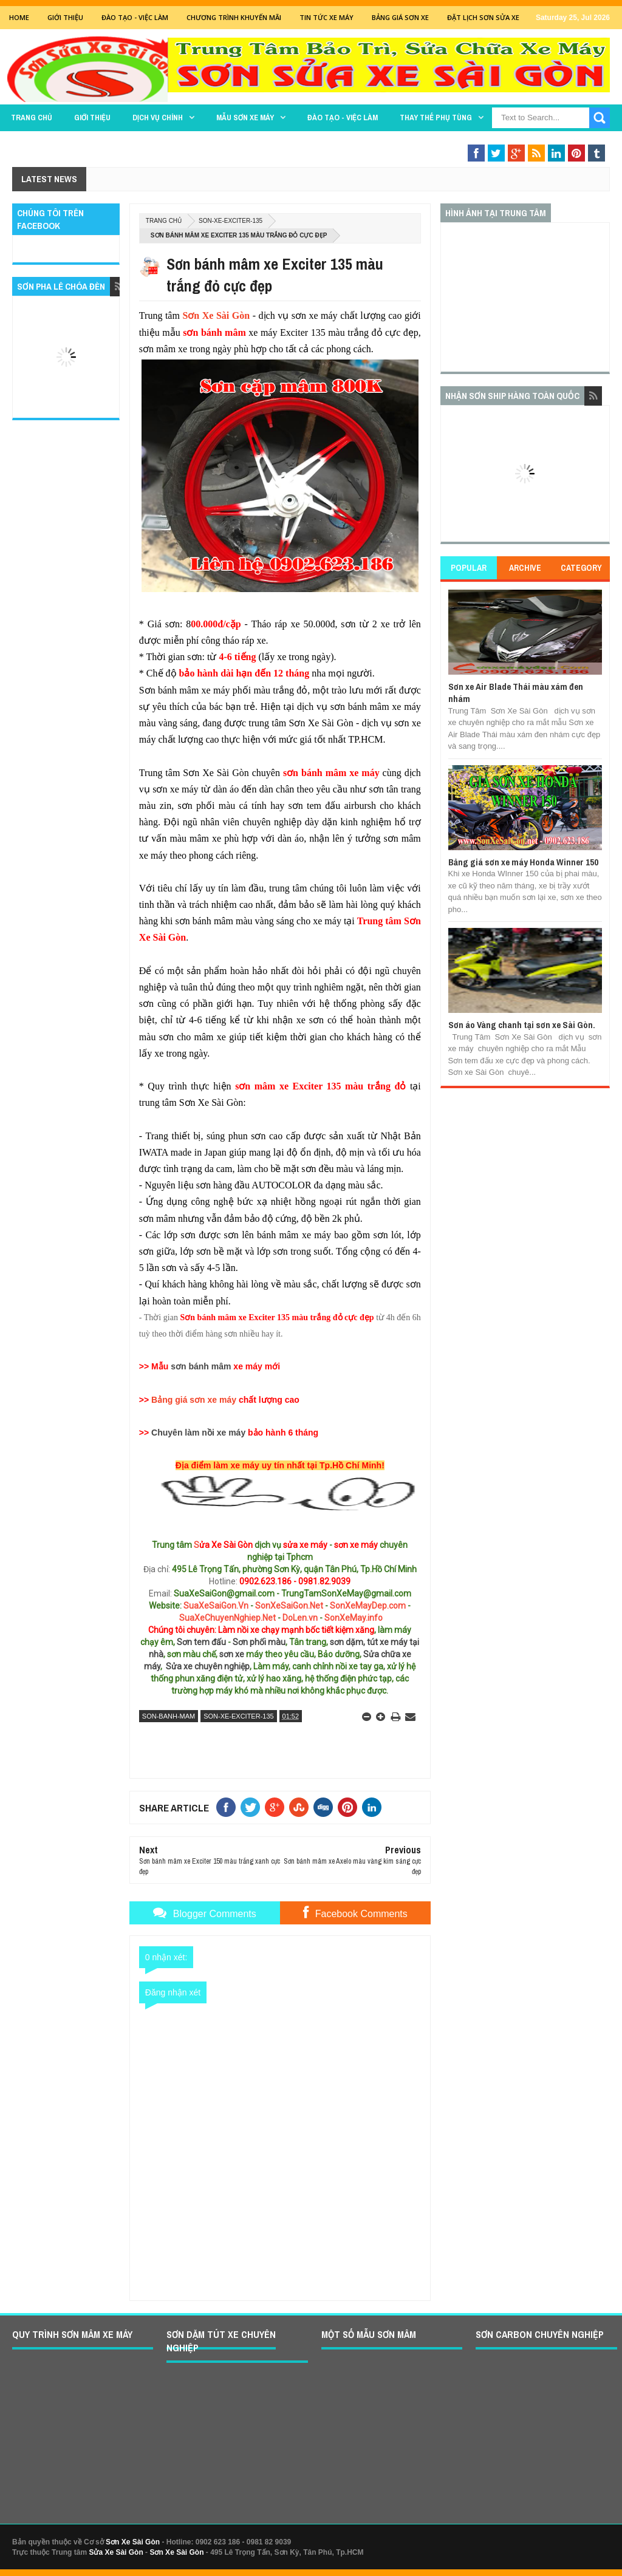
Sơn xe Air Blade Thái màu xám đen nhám (515, 692)
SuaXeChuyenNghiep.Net (227, 1618)
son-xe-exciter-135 (230, 220)
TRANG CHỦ (31, 117)
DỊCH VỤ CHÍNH (157, 117)
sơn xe (231, 1654)
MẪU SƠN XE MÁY (245, 117)
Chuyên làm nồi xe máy (198, 1432)
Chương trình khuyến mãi (233, 17)
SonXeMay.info (353, 1618)
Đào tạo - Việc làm (342, 117)
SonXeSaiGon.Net (289, 1605)
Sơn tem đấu (201, 1642)
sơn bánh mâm (201, 1366)
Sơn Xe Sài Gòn (216, 315)
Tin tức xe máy (326, 17)
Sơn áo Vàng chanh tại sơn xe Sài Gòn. (521, 1024)
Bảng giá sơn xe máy (193, 1400)
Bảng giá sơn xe (400, 17)
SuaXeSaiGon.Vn (215, 1605)
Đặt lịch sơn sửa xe (483, 17)
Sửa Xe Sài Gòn (116, 2552)
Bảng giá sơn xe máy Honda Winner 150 (523, 862)
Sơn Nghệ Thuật (536, 141)
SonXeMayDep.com (368, 1605)
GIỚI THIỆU (65, 17)
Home (19, 17)
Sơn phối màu (259, 1642)
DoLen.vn (300, 1618)
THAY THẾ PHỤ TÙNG (436, 117)
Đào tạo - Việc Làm (134, 17)
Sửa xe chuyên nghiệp (208, 1666)
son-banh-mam (168, 1716)
